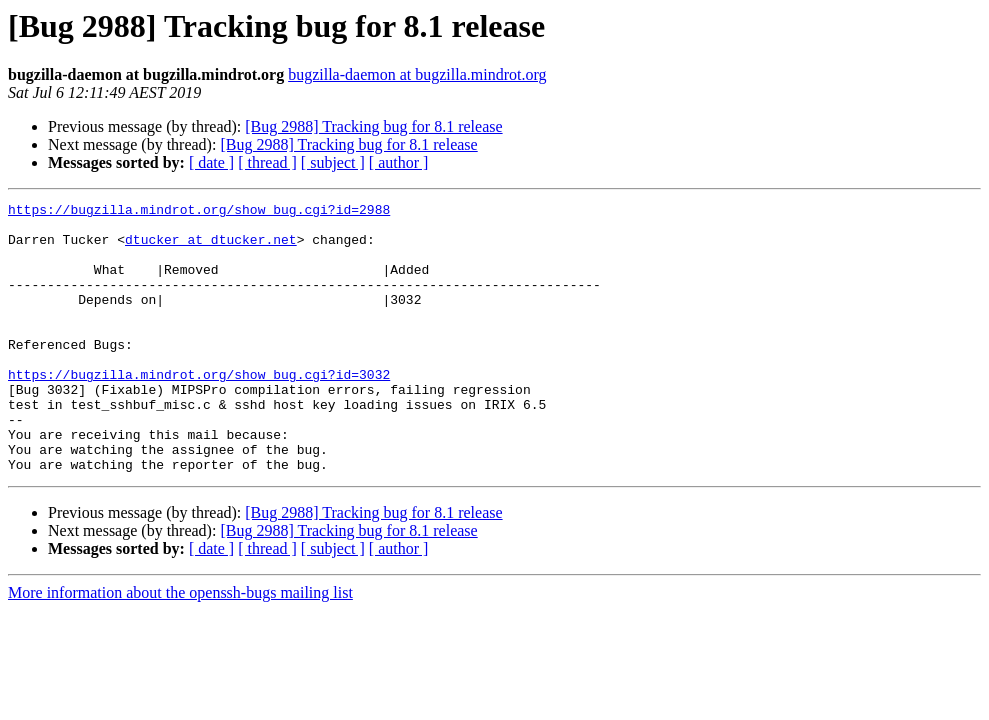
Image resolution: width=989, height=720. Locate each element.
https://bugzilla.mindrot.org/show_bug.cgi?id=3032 (199, 410)
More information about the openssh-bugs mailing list (180, 646)
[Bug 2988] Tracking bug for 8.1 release (373, 126)
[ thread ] (267, 162)
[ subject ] (333, 162)
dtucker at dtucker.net (211, 248)
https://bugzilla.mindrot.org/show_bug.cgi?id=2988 (199, 212)
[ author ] (399, 162)
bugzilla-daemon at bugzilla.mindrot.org (417, 74)
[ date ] (211, 162)
